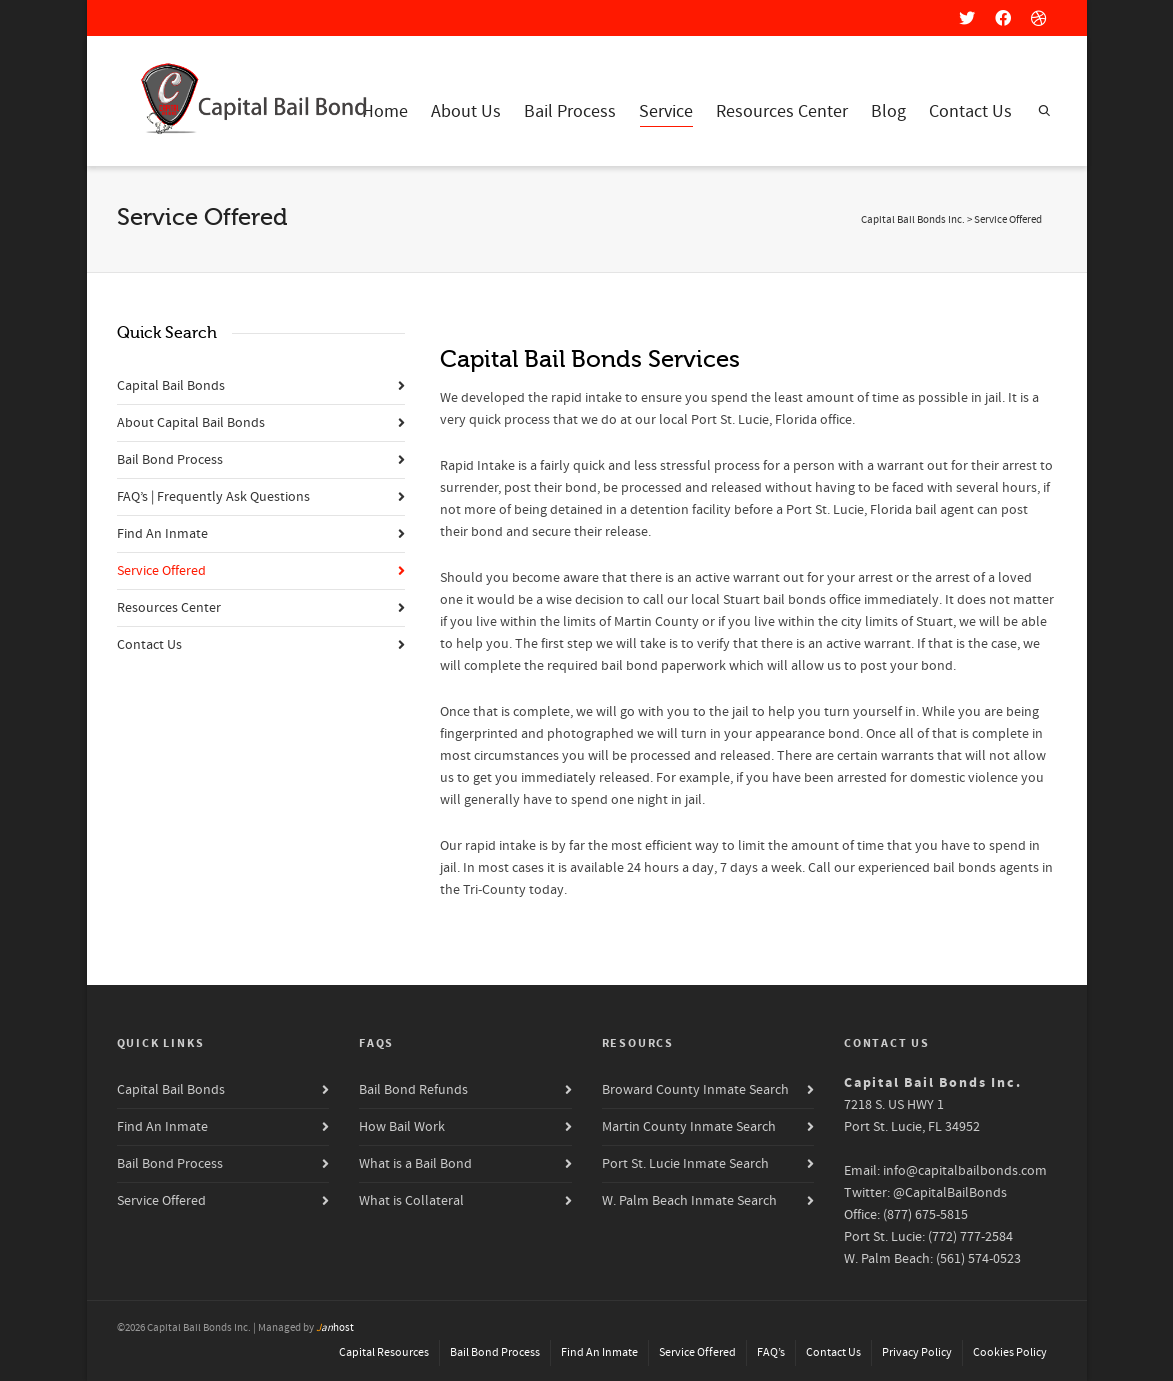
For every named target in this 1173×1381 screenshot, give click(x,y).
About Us (466, 111)
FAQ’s (771, 1352)
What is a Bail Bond (415, 1164)
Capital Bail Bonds (171, 386)
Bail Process (570, 111)
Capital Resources (384, 1352)
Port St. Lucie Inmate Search (685, 1164)
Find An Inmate (162, 534)
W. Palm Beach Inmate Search (689, 1201)
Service (666, 113)
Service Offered (161, 571)
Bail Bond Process (170, 460)
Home (385, 111)
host (335, 1328)
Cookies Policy (1010, 1352)
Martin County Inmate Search (689, 1127)
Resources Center (782, 111)
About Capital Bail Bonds (191, 423)
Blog (888, 111)
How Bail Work (402, 1127)
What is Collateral (411, 1201)
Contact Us (970, 111)
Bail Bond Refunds (413, 1090)
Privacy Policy (917, 1352)
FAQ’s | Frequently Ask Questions (213, 497)
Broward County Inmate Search (695, 1090)
